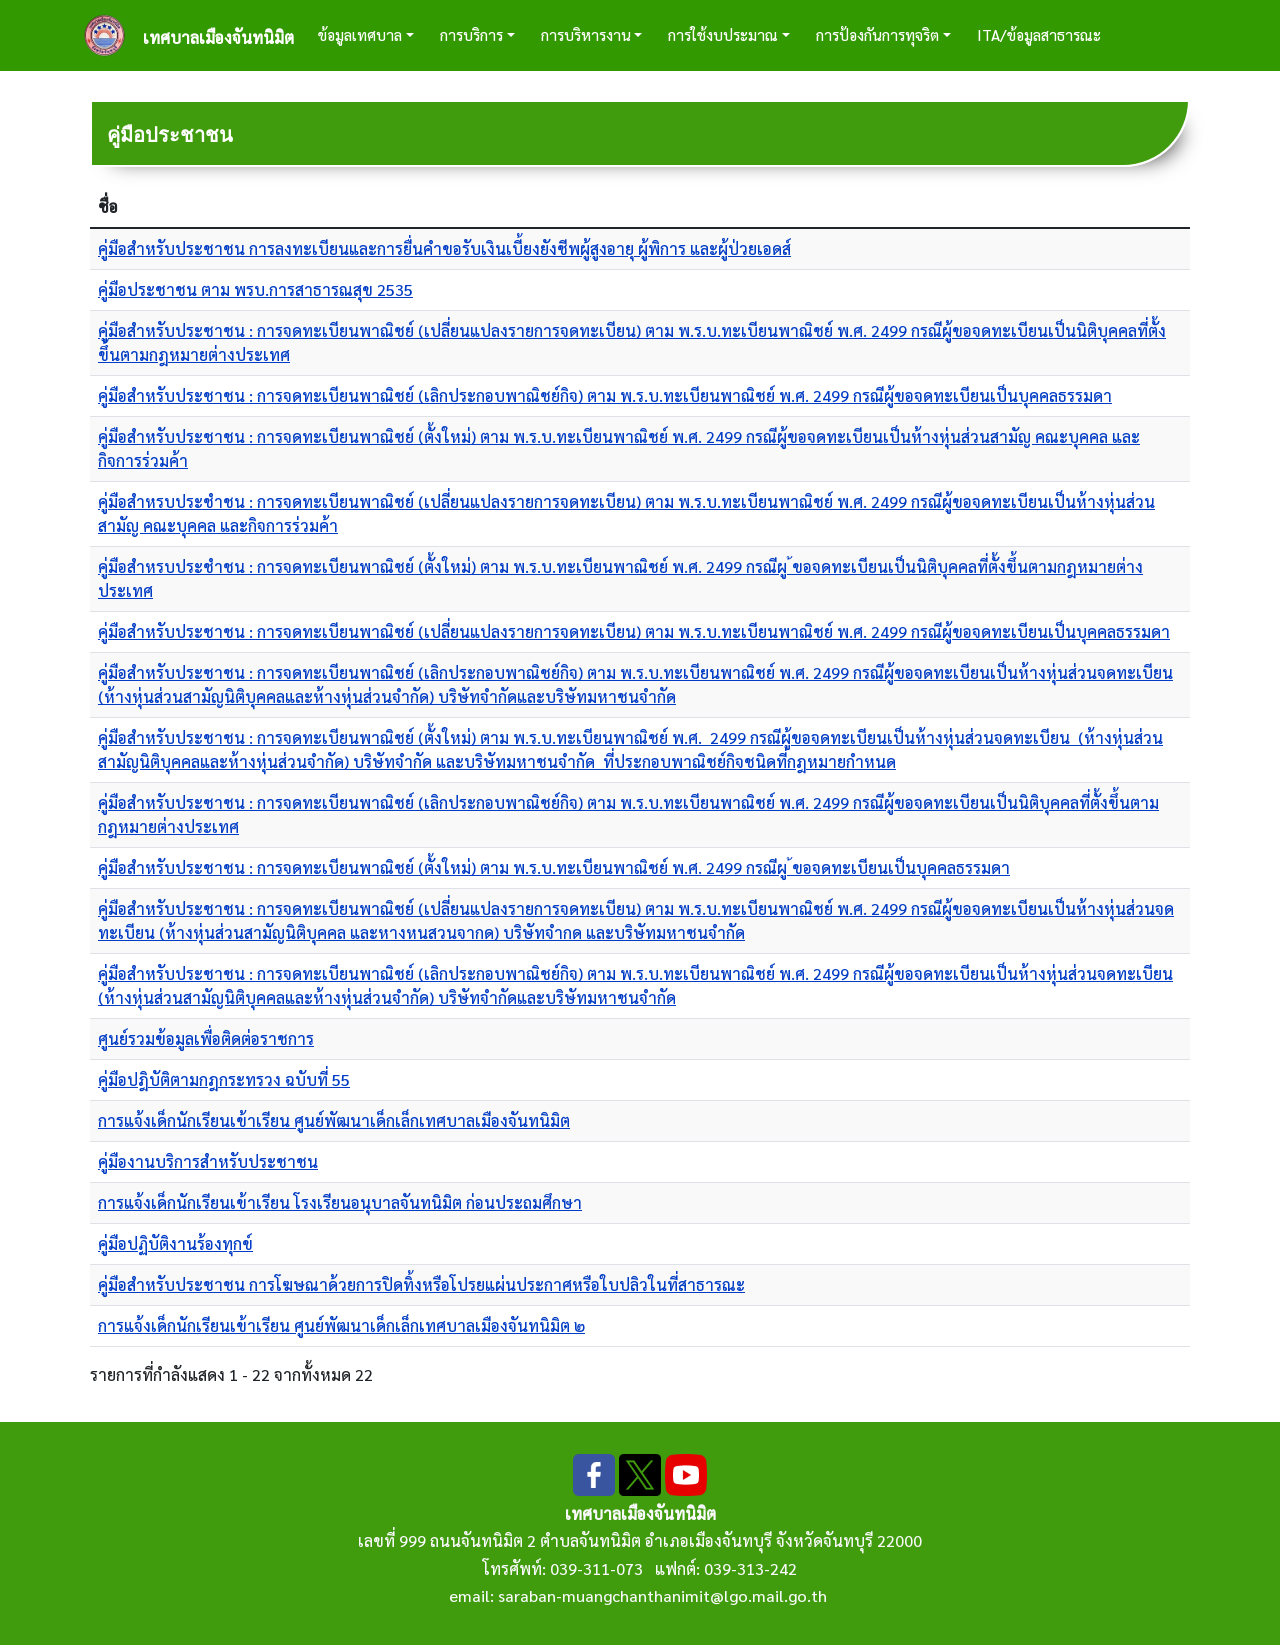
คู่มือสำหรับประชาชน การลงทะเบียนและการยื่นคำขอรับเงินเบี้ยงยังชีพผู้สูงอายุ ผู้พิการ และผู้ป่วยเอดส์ (444, 248)
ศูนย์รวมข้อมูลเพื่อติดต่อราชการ (206, 1038)
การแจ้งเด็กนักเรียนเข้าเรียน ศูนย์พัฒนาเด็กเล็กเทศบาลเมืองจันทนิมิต (334, 1120)
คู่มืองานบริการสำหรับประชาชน (208, 1161)
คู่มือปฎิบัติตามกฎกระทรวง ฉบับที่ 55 (224, 1079)
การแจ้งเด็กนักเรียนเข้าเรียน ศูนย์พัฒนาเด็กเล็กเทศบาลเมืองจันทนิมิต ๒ (341, 1325)
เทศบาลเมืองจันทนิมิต (218, 37)
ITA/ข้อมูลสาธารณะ (1039, 34)
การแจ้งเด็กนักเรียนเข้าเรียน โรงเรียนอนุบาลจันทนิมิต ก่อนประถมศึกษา (340, 1202)
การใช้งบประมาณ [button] (723, 34)
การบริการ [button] (471, 34)
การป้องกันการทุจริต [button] (877, 34)
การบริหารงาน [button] (586, 34)
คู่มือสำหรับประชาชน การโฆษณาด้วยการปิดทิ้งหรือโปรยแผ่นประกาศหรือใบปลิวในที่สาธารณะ (421, 1284)
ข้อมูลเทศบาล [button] (360, 34)
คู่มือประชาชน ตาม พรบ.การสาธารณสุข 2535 (255, 289)
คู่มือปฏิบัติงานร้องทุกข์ (175, 1243)
